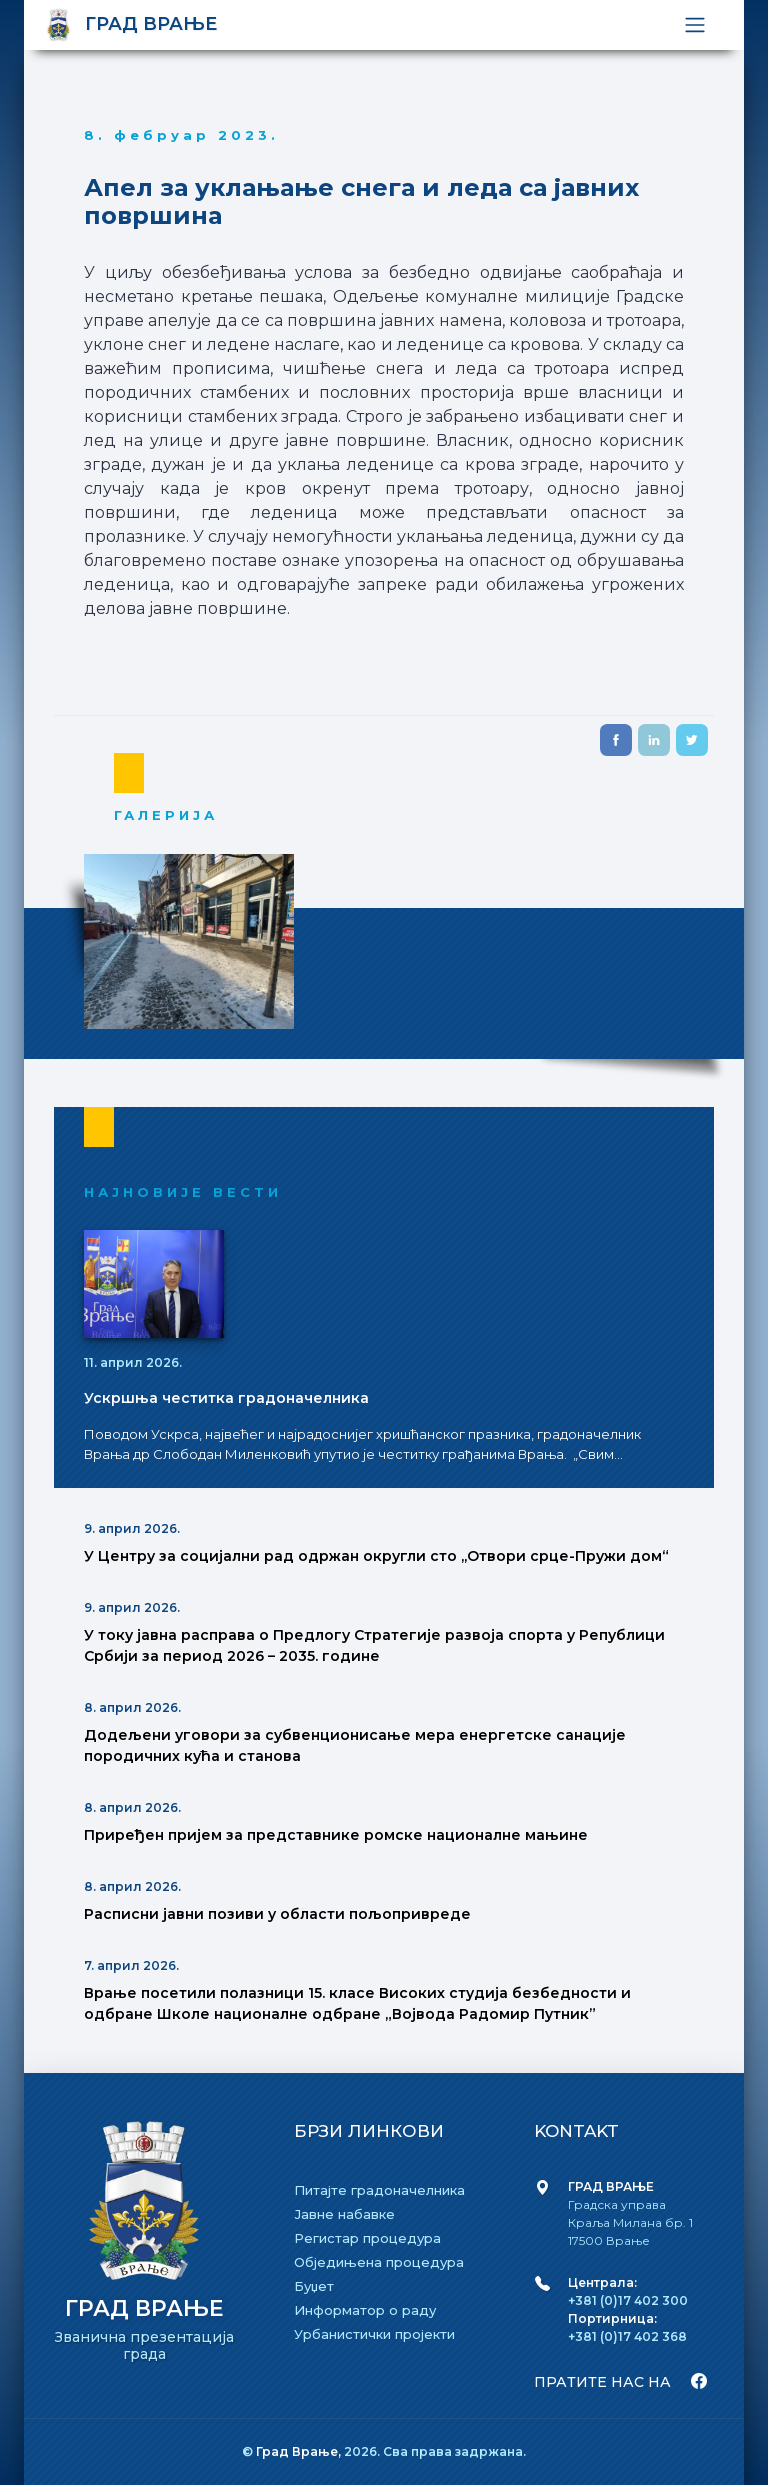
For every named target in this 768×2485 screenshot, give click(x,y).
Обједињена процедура (379, 2262)
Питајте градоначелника (379, 2190)
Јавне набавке (344, 2214)
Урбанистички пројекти (374, 2334)
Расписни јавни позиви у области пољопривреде (277, 1914)
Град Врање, (300, 2451)
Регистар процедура (367, 2238)
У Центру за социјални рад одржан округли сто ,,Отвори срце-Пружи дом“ (376, 1556)
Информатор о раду (365, 2310)
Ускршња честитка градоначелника (226, 1398)
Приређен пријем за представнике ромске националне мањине (336, 1835)
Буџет (314, 2286)
